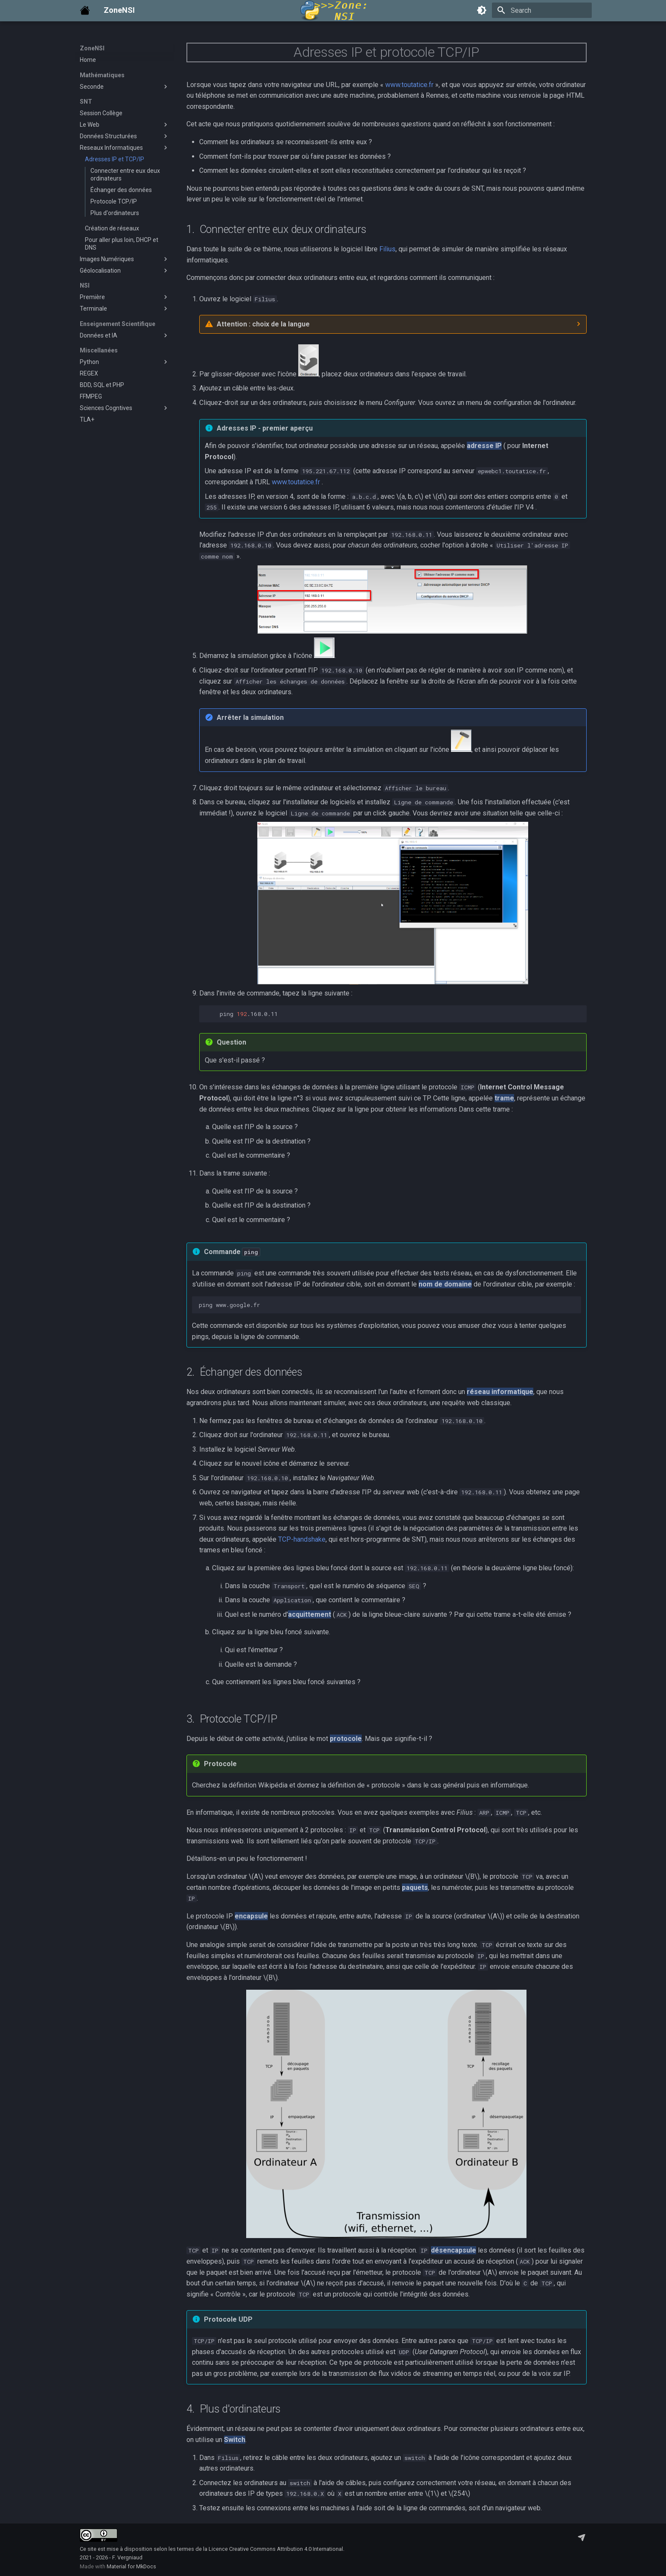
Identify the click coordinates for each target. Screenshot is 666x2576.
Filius (387, 249)
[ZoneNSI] (84, 10)
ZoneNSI (92, 48)
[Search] (542, 10)
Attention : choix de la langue (263, 324)
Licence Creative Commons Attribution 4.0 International (276, 2549)
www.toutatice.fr (409, 85)
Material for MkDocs (131, 2566)
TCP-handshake (302, 1539)
